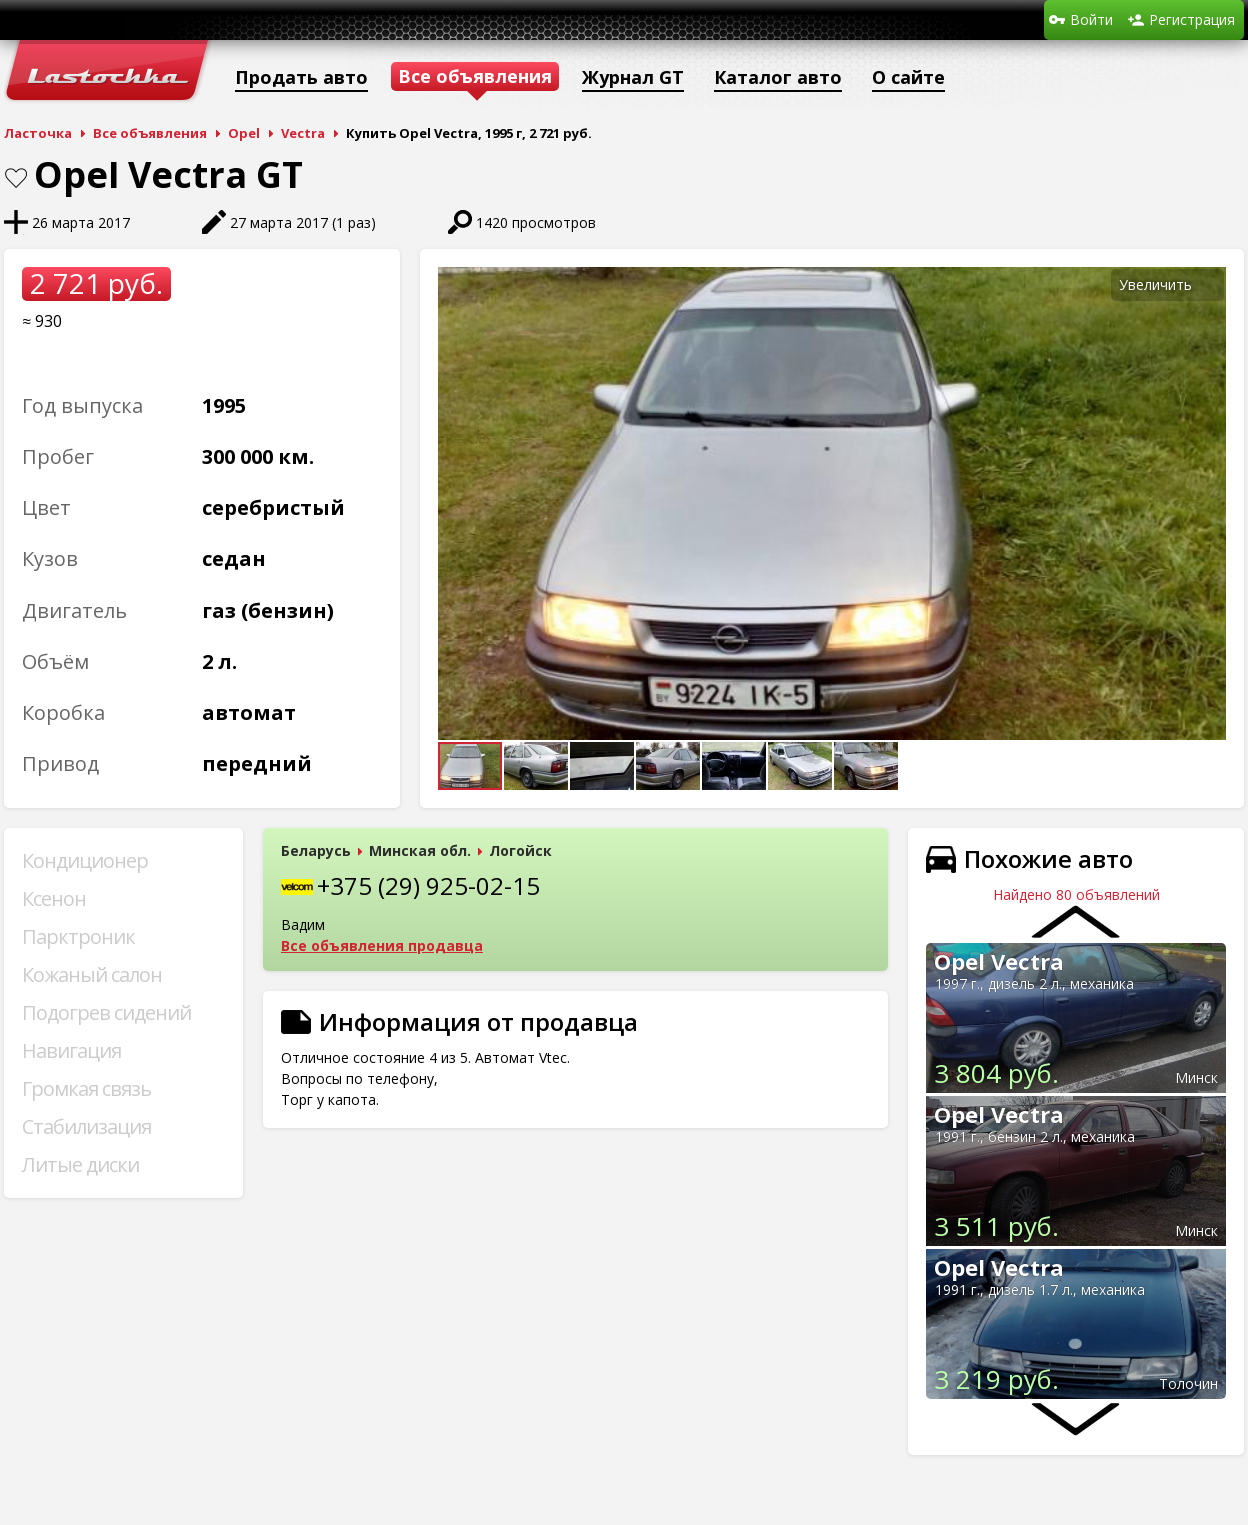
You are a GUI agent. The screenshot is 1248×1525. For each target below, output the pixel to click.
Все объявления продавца (382, 945)
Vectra (303, 133)
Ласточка (38, 133)
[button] (1208, 285)
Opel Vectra (999, 961)
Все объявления (150, 133)
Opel (244, 133)
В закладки (16, 178)
